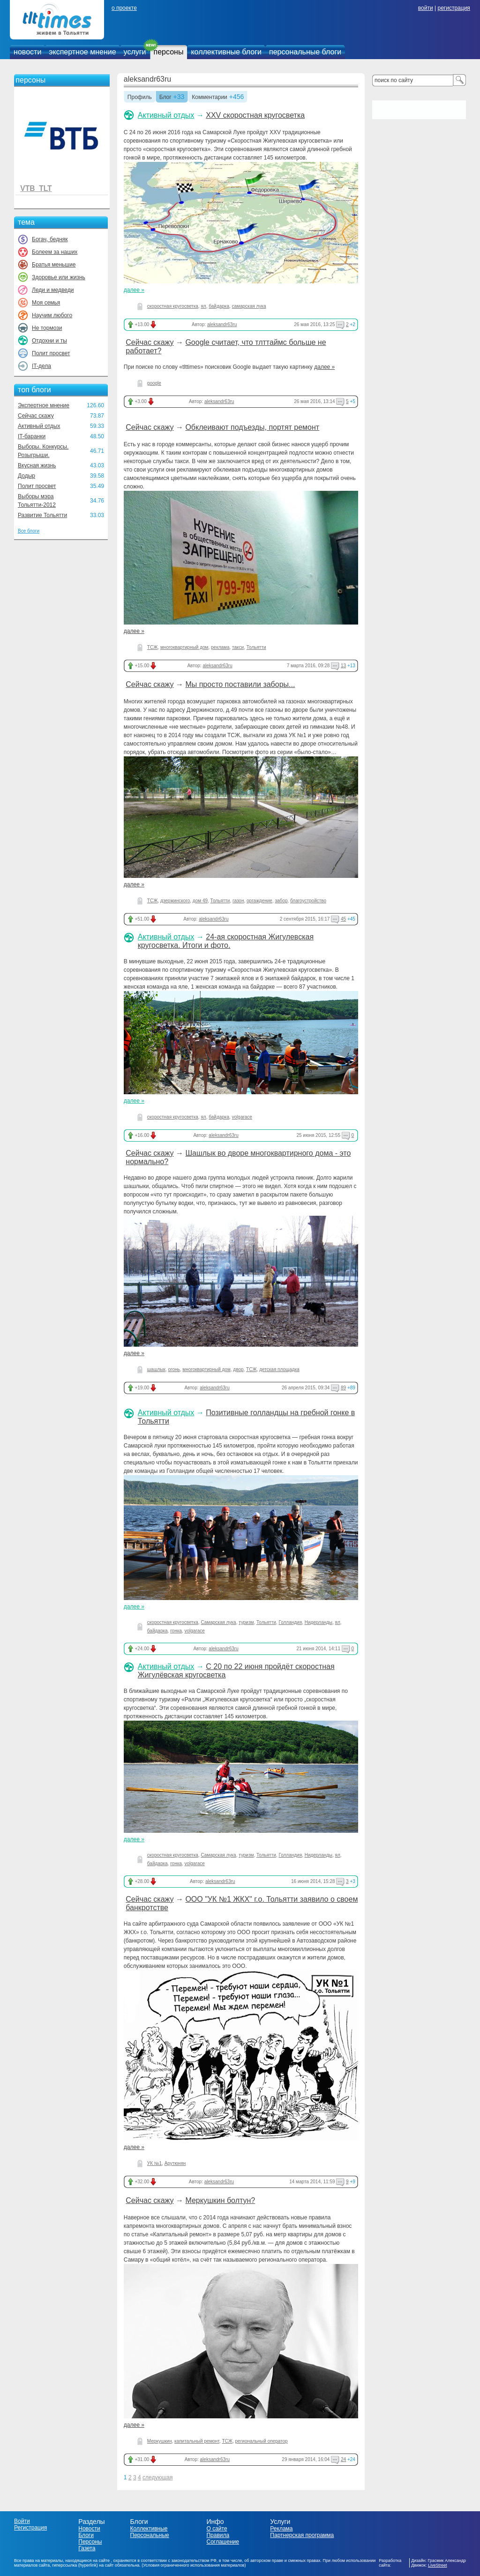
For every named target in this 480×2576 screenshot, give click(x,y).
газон (238, 900)
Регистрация (30, 2527)
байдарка (219, 306)
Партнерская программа (302, 2535)
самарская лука (249, 306)
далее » (134, 290)
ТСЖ (152, 647)
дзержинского (175, 900)
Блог (165, 97)
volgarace (242, 1117)
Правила (217, 2535)
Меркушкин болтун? (220, 2200)
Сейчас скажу (36, 415)
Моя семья (46, 302)
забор (281, 900)
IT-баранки (31, 436)
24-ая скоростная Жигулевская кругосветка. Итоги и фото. (226, 941)
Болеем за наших (54, 252)
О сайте (216, 2528)
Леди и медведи (53, 290)
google (154, 383)
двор (238, 1369)
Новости (89, 2528)
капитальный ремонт (196, 2441)
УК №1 (154, 2163)
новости (27, 52)
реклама (220, 647)
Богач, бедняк (50, 239)
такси (238, 647)
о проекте (124, 8)
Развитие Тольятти (42, 515)
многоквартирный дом (184, 647)
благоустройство (308, 900)
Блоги (86, 2535)
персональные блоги (305, 52)
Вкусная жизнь (37, 465)
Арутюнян (175, 2163)
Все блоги (28, 530)
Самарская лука (218, 1622)
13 (343, 665)
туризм (246, 1622)
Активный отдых (39, 426)
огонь (174, 1369)
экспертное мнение (82, 52)
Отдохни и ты (49, 340)
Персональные (149, 2535)
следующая (157, 2477)
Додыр (26, 476)
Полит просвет (51, 353)
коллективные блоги (226, 52)
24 (343, 2459)
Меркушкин (159, 2441)
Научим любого (52, 315)
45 (343, 919)
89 (343, 1387)
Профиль (140, 97)
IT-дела (41, 366)
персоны (169, 52)
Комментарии (209, 97)
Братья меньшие (53, 264)
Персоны (90, 2541)
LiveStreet (437, 2565)
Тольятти (256, 647)
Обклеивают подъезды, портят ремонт (252, 427)
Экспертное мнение (43, 405)
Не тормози (47, 328)
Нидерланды (318, 1622)
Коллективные (149, 2528)
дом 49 (200, 900)
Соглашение (222, 2541)
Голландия (290, 1622)
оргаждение (259, 900)
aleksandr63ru (147, 79)
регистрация (453, 8)
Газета (86, 2548)
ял (203, 306)
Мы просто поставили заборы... (240, 684)
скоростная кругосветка (172, 306)
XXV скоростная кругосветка (255, 115)
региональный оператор (261, 2441)
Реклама (281, 2528)
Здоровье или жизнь (58, 277)
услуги (135, 52)
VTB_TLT (36, 188)
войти (425, 8)
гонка (176, 1630)
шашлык (156, 1369)
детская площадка (279, 1369)
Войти (22, 2521)
